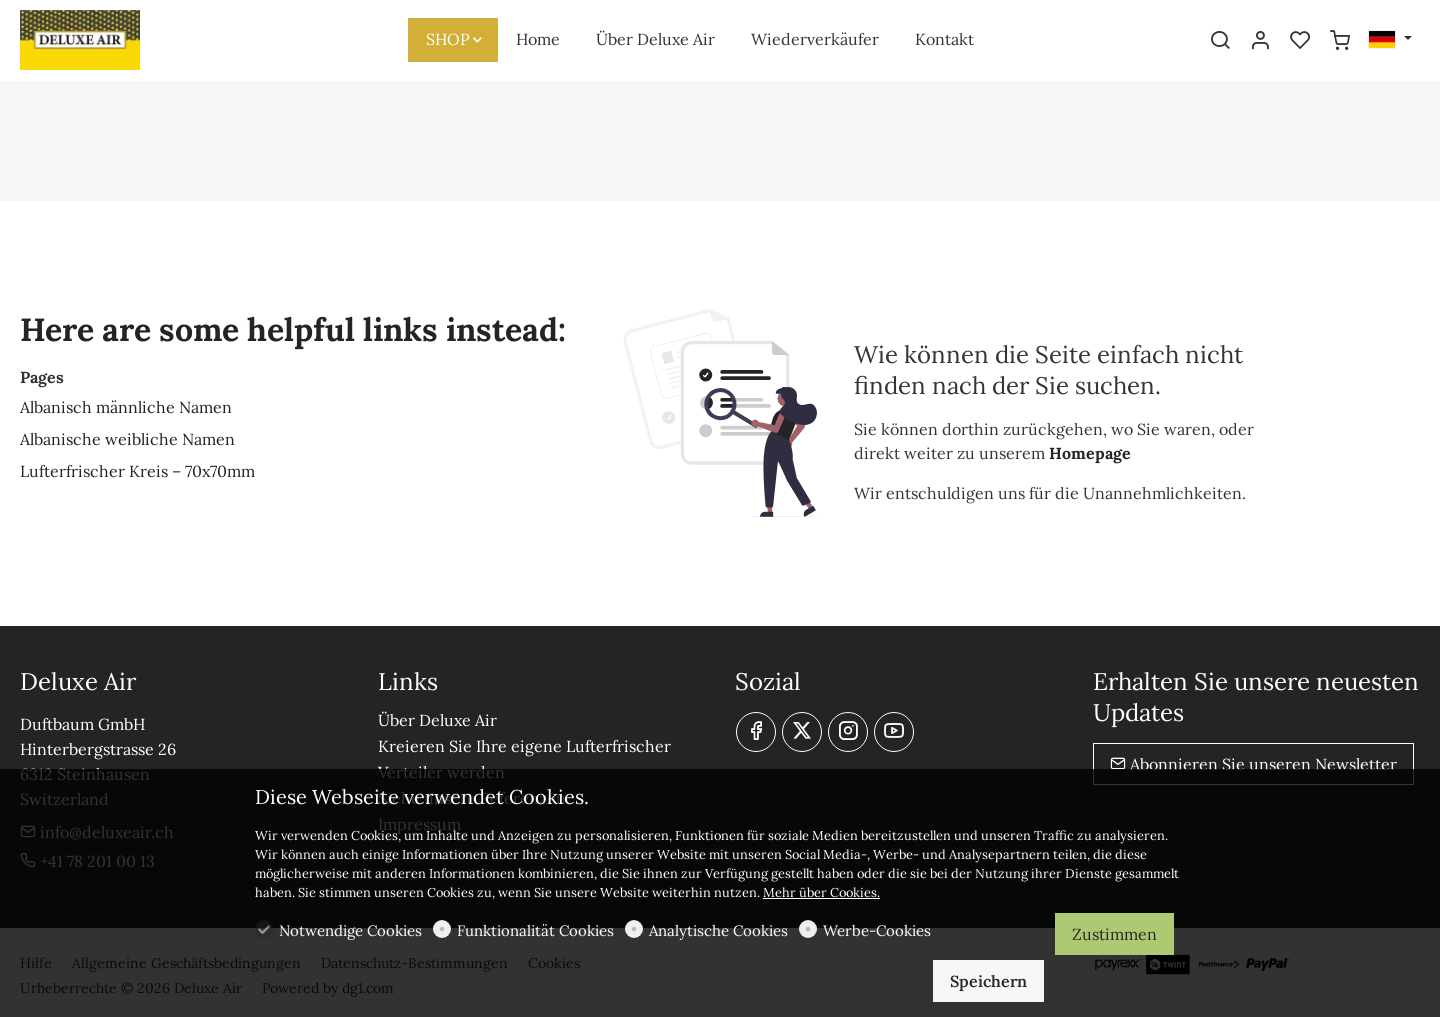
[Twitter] (802, 732)
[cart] (1340, 41)
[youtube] (894, 732)
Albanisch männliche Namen (126, 407)
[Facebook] (756, 732)
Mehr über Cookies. (821, 892)
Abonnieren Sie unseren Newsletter (1253, 764)
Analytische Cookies (718, 930)
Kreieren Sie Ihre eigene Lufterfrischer (524, 746)
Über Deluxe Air (437, 720)
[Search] (1220, 41)
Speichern (988, 981)
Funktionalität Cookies (535, 930)
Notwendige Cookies (350, 930)
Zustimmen (1114, 934)
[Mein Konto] (1260, 41)
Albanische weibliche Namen (127, 439)
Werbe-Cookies (877, 930)
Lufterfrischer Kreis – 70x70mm (137, 471)
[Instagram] (848, 732)
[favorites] (1300, 41)
